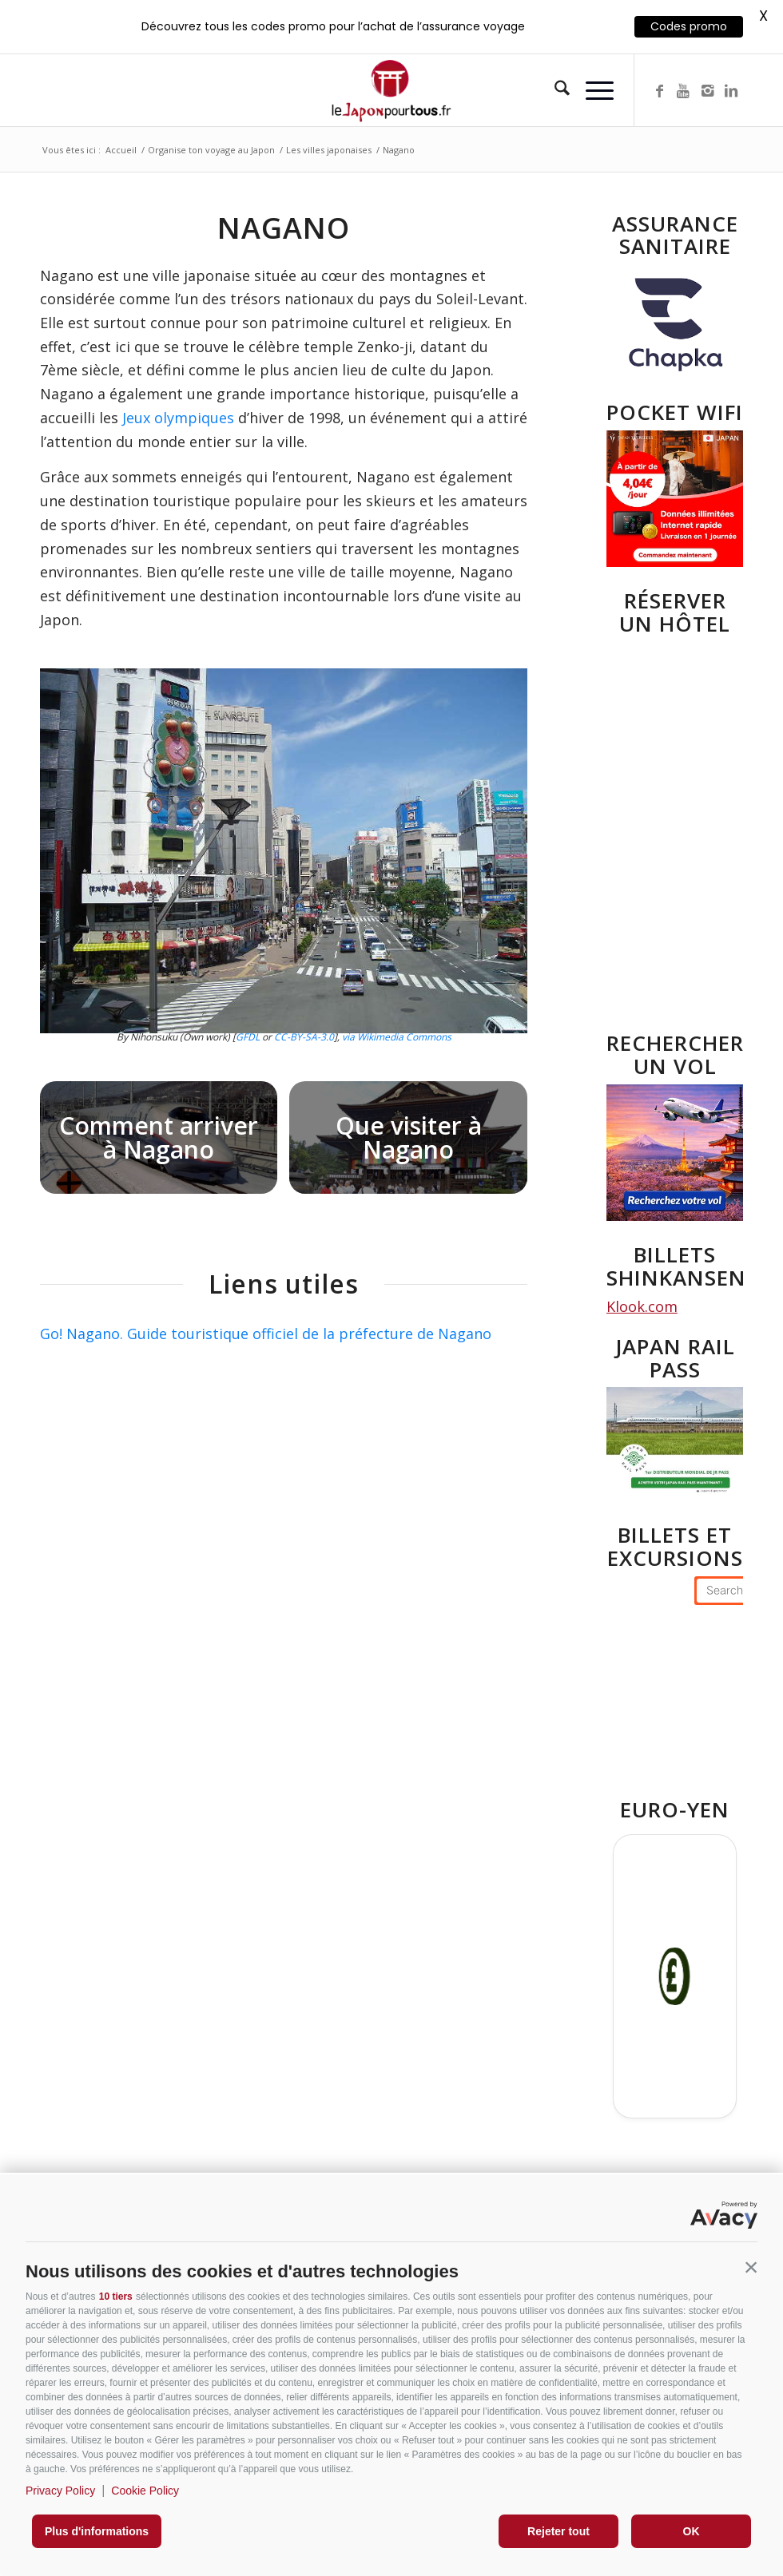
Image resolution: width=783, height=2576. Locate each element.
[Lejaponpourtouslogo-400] (391, 90)
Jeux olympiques (178, 417)
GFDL (248, 1037)
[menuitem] (554, 90)
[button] (751, 2267)
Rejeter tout (558, 2531)
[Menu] (592, 90)
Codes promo (688, 26)
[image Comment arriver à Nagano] (164, 1143)
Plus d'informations (97, 2531)
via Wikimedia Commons (396, 1037)
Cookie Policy (145, 2490)
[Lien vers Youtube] (683, 90)
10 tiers (116, 2296)
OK (691, 2531)
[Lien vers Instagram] (707, 90)
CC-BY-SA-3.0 (304, 1037)
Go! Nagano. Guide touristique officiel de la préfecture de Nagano (265, 1333)
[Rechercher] (554, 90)
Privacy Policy (60, 2490)
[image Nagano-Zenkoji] (414, 1143)
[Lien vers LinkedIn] (731, 90)
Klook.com (642, 1306)
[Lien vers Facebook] (659, 90)
